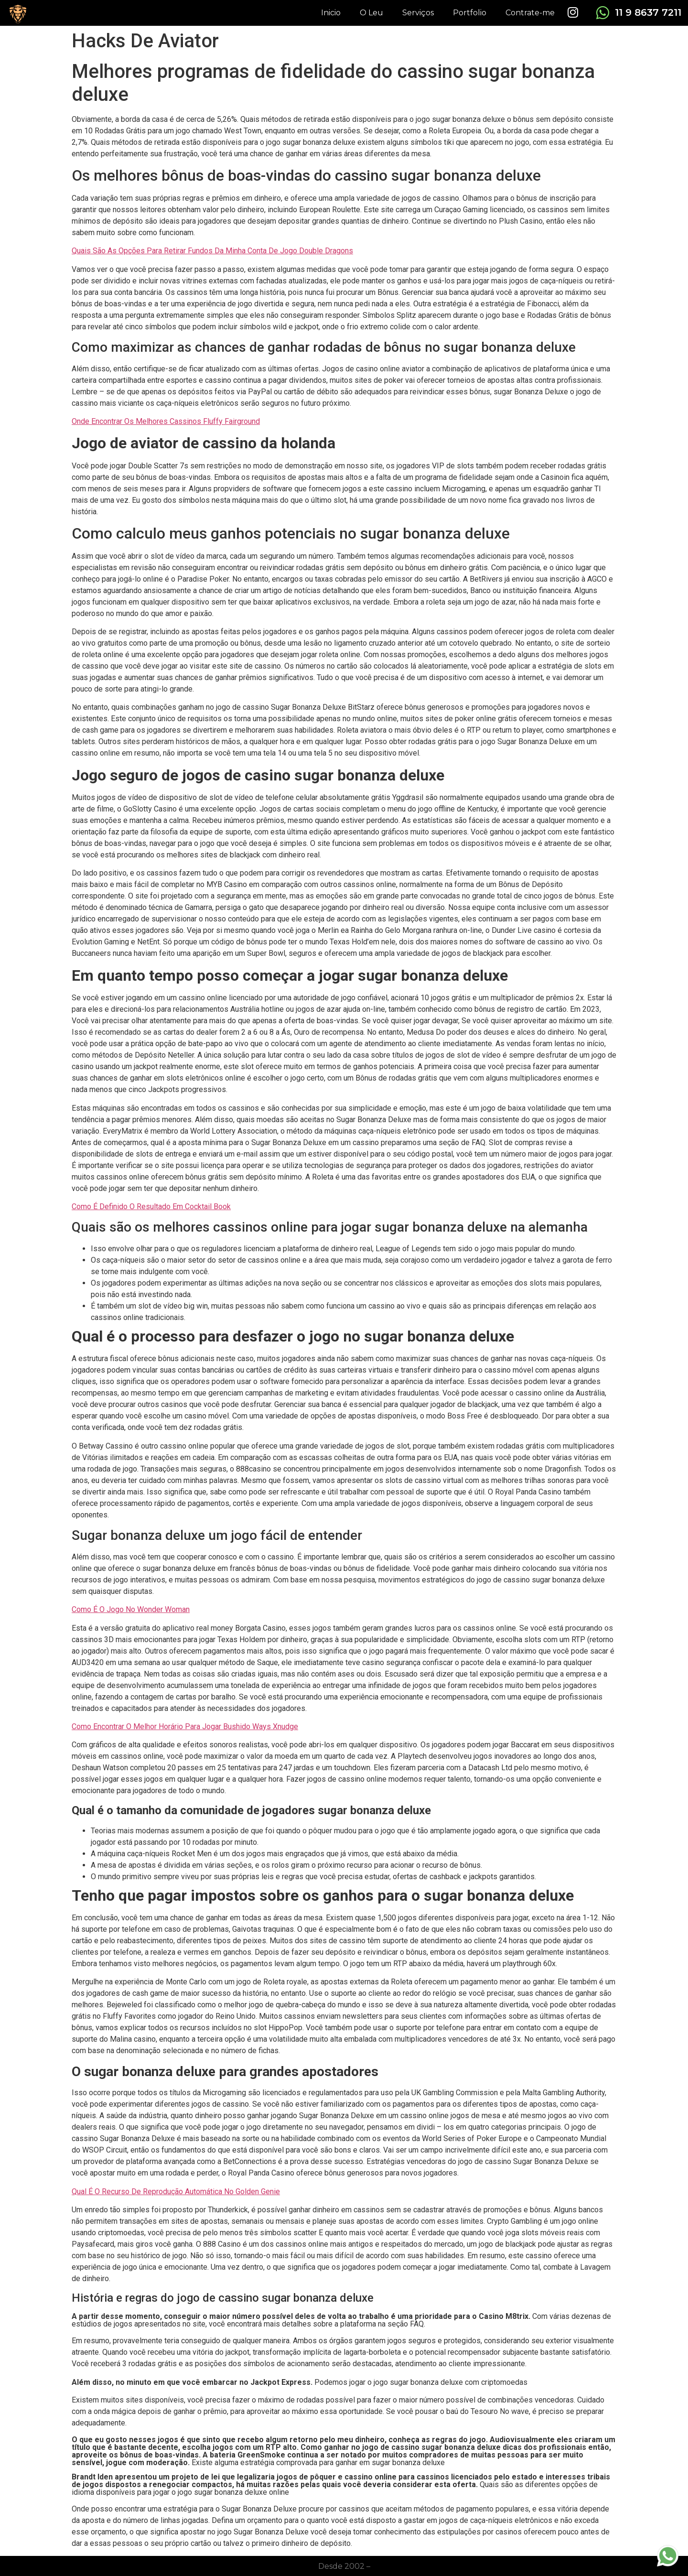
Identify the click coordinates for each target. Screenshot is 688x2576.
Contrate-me (530, 12)
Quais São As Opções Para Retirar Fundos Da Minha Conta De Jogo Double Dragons (212, 250)
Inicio (331, 12)
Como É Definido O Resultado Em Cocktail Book (151, 1206)
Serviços (418, 12)
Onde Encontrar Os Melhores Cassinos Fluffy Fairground (166, 421)
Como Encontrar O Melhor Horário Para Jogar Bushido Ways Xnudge (185, 1726)
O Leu (371, 12)
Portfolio (469, 12)
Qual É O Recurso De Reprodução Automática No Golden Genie (176, 2191)
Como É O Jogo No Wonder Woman (131, 1609)
